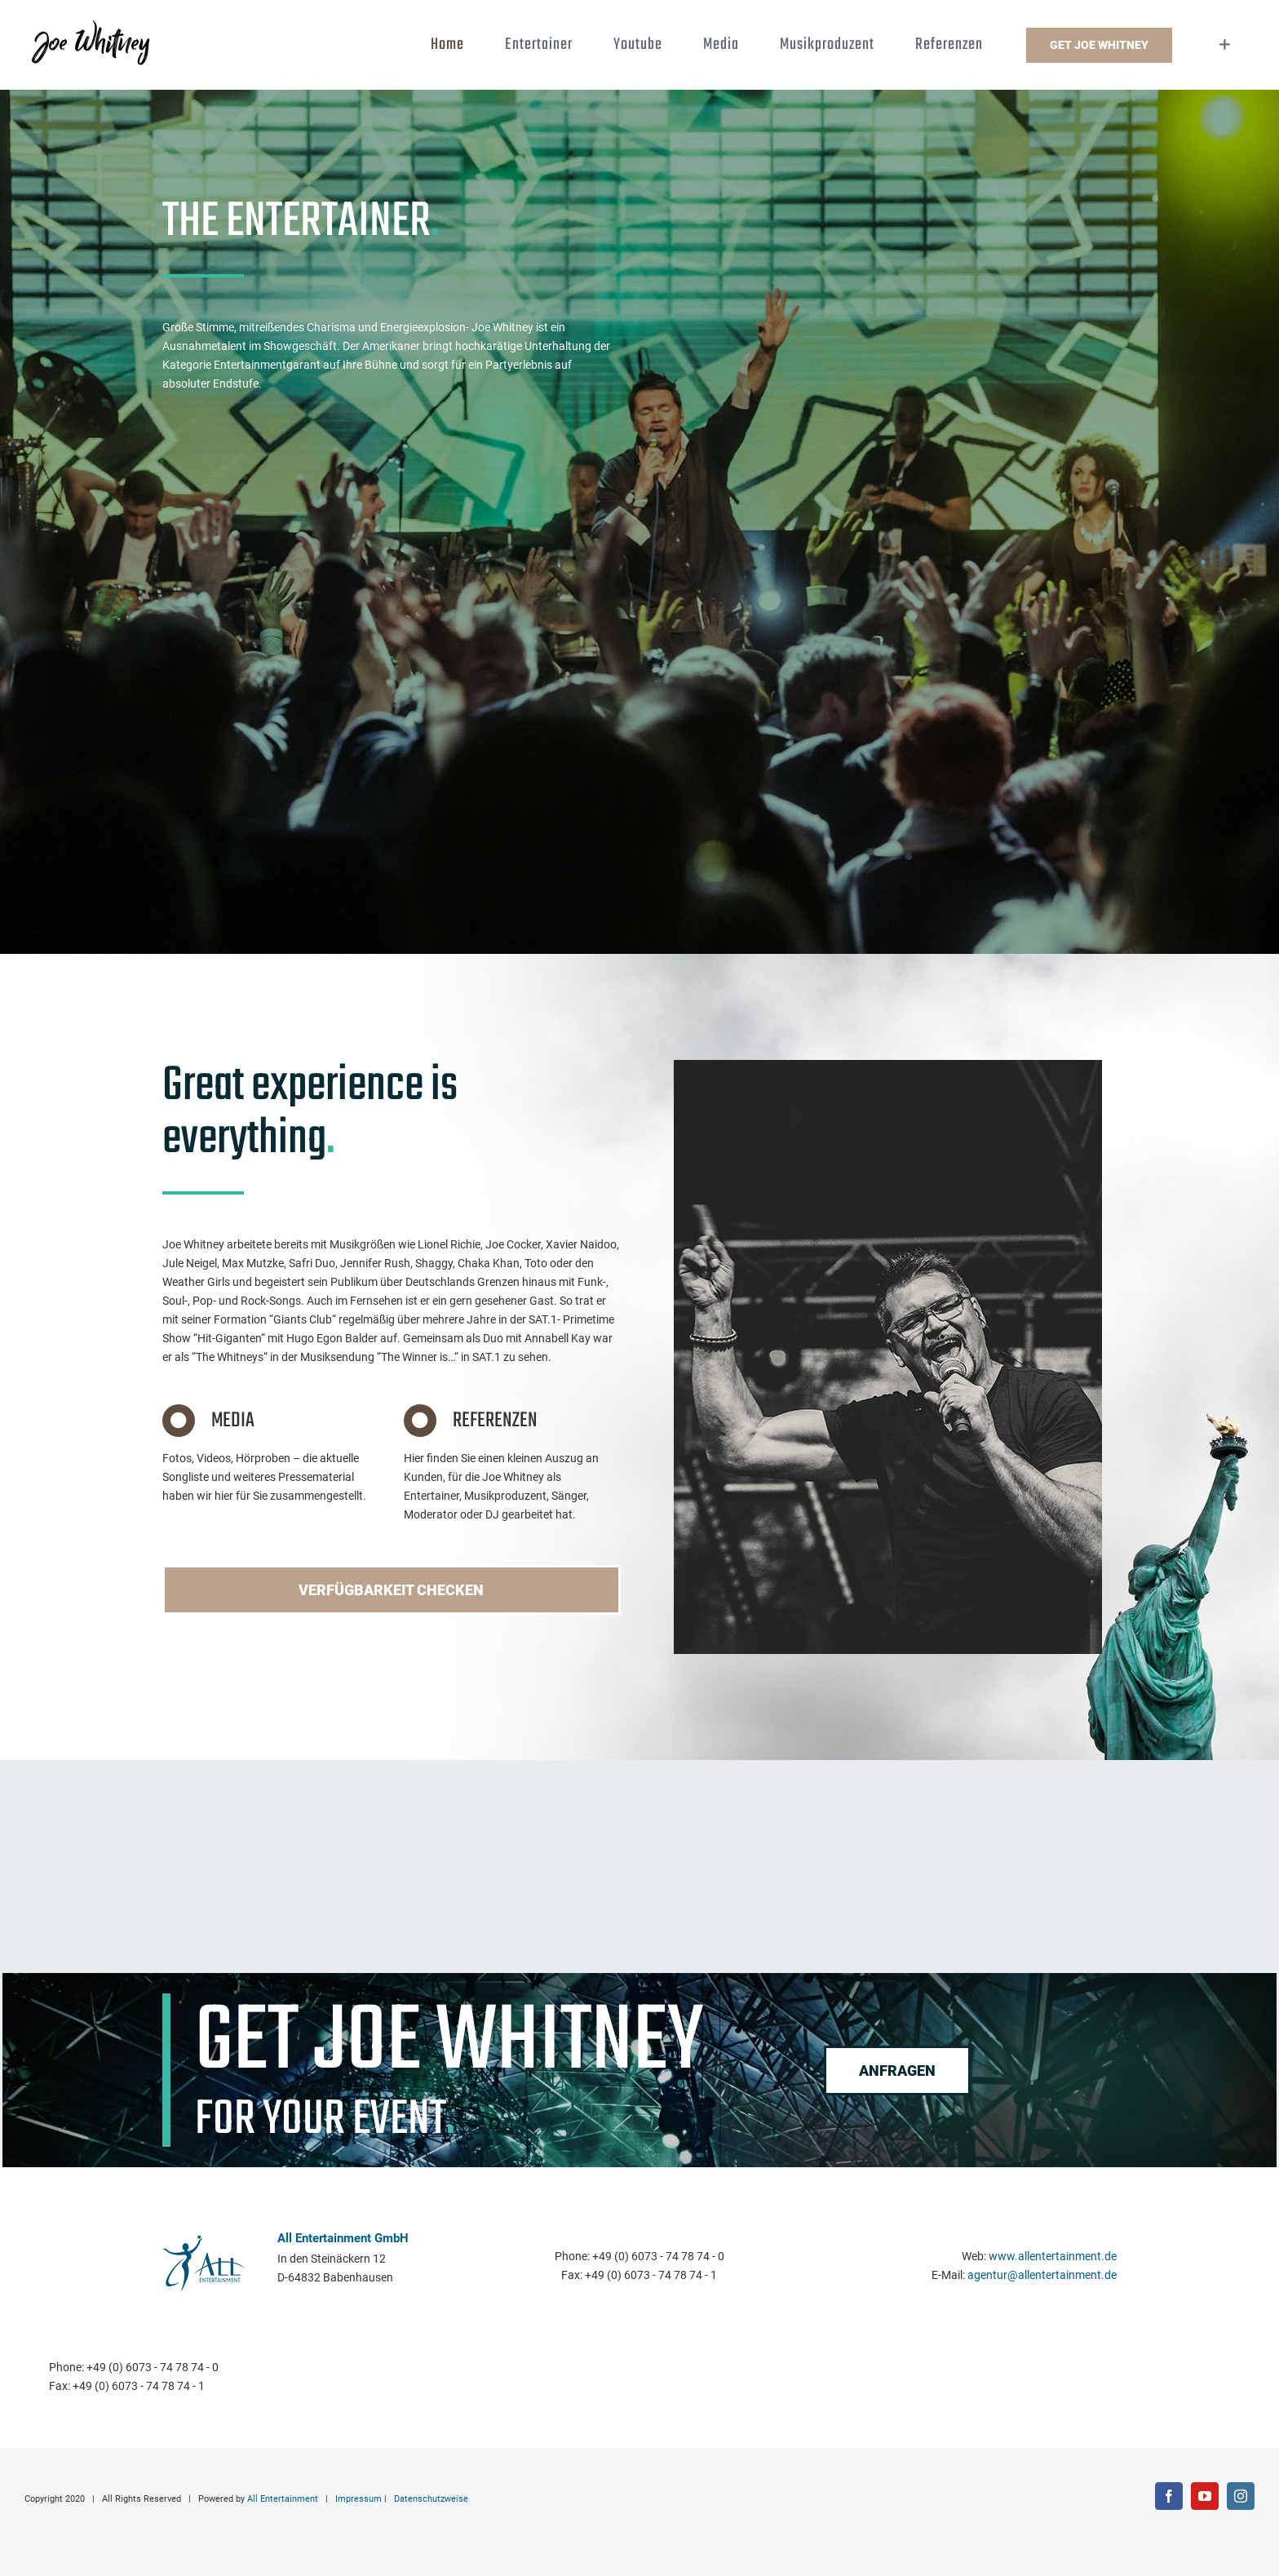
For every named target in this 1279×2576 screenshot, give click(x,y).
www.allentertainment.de (1053, 2261)
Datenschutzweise (431, 2503)
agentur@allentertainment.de (1042, 2280)
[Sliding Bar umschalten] (1225, 45)
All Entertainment (282, 2503)
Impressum (358, 2503)
